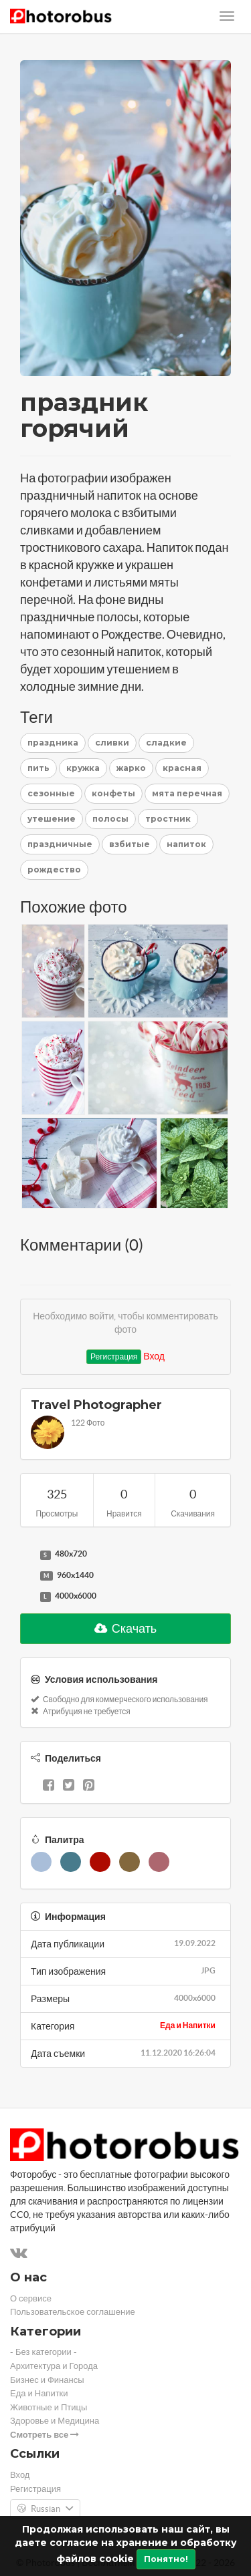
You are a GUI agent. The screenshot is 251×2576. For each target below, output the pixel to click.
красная (182, 768)
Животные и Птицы (48, 2407)
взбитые (129, 844)
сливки (112, 743)
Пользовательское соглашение (72, 2312)
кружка (83, 768)
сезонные (51, 793)
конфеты (113, 793)
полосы (110, 819)
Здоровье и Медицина (54, 2421)
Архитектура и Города (54, 2366)
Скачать (125, 1628)
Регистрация (113, 1356)
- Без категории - (43, 2352)
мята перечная (187, 793)
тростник (168, 819)
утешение (51, 819)
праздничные (59, 844)
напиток (186, 844)
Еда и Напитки (188, 2025)
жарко (131, 768)
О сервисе (31, 2298)
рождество (54, 869)
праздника (52, 743)
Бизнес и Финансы (47, 2380)
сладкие (166, 743)
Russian (45, 2509)
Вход (154, 1356)
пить (38, 768)
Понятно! (166, 2559)
